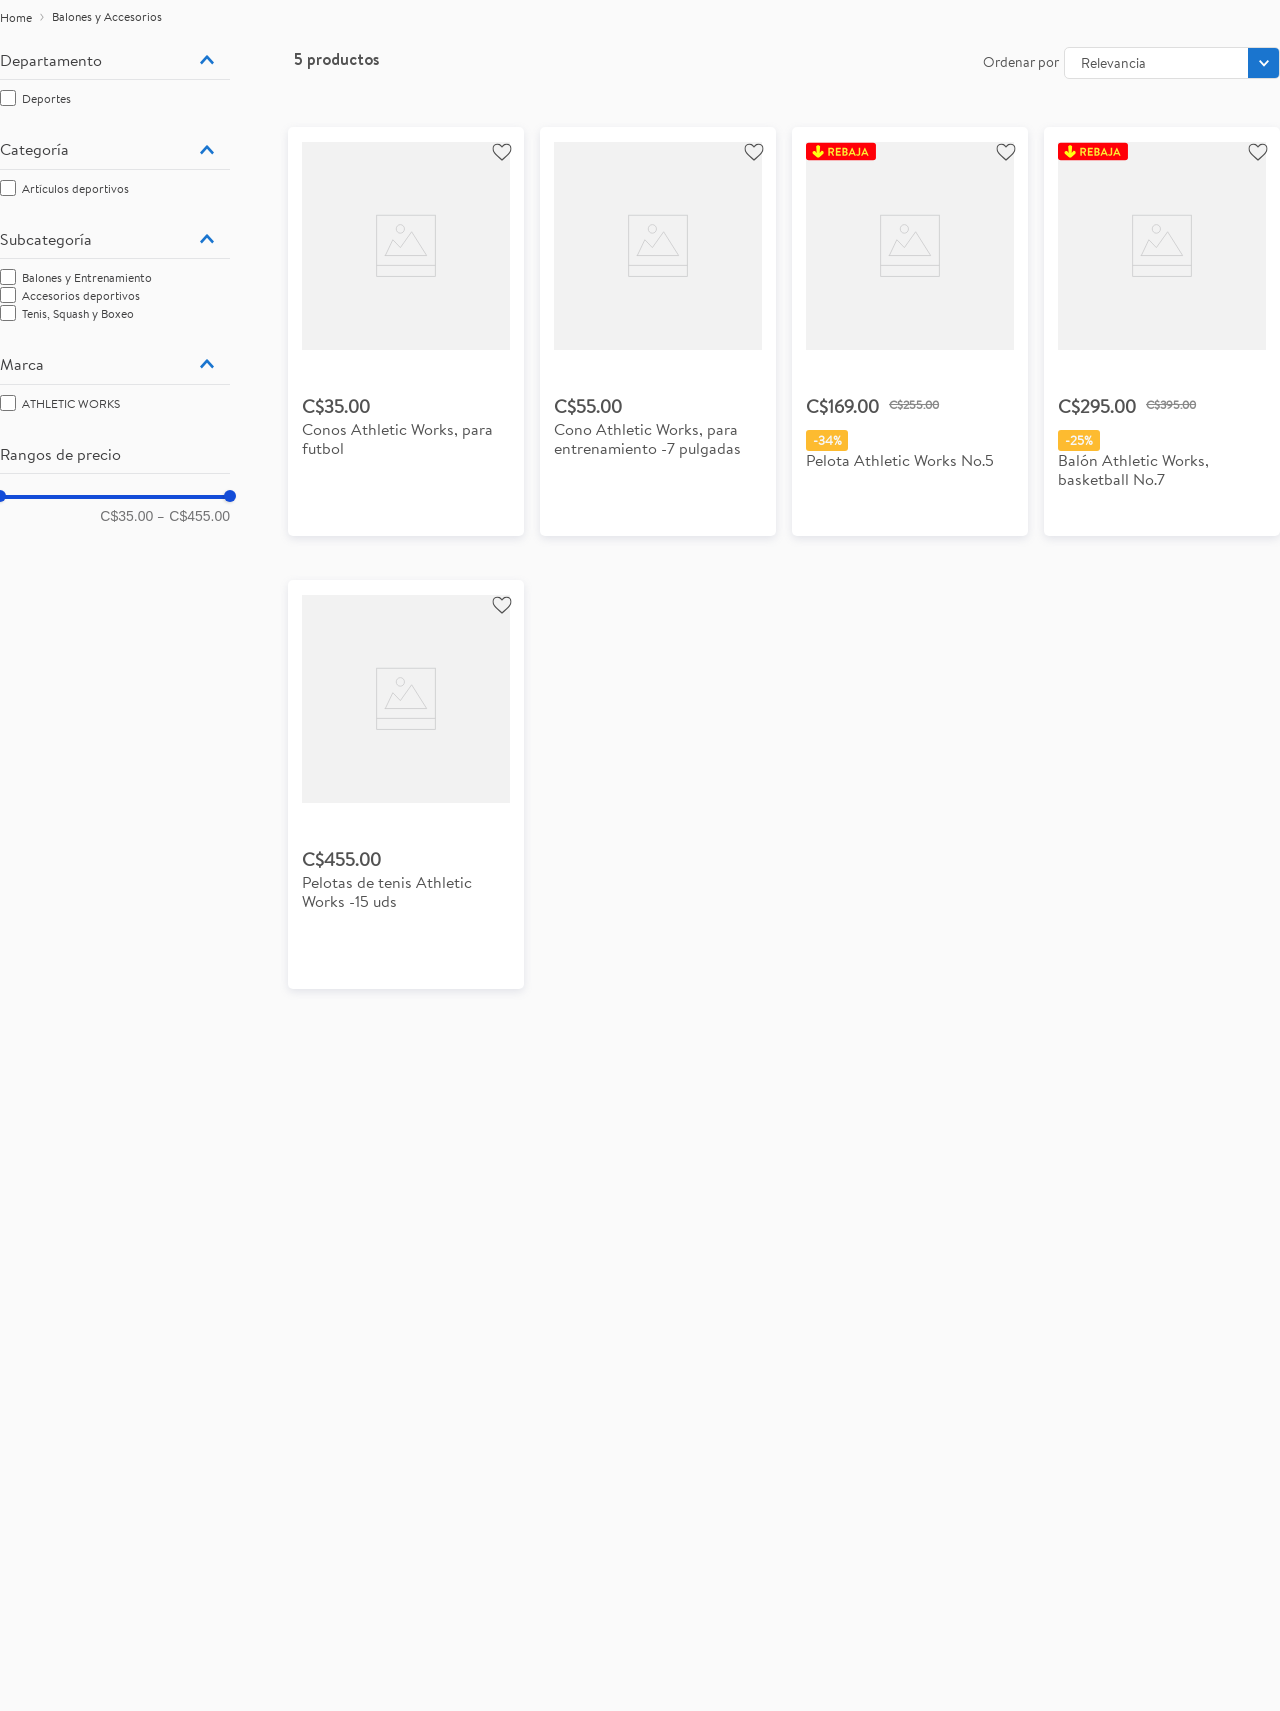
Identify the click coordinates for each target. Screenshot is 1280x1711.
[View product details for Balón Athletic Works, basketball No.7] (1162, 331)
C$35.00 (126, 516)
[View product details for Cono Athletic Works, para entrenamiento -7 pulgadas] (658, 331)
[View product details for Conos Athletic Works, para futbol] (406, 331)
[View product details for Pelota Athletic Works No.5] (910, 331)
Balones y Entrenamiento (87, 277)
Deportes (46, 98)
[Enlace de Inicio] (16, 18)
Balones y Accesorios (107, 16)
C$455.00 (193, 516)
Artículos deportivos (75, 188)
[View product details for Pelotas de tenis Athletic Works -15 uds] (406, 784)
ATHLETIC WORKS (71, 403)
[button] (115, 60)
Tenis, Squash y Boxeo (78, 313)
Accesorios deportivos (81, 295)
